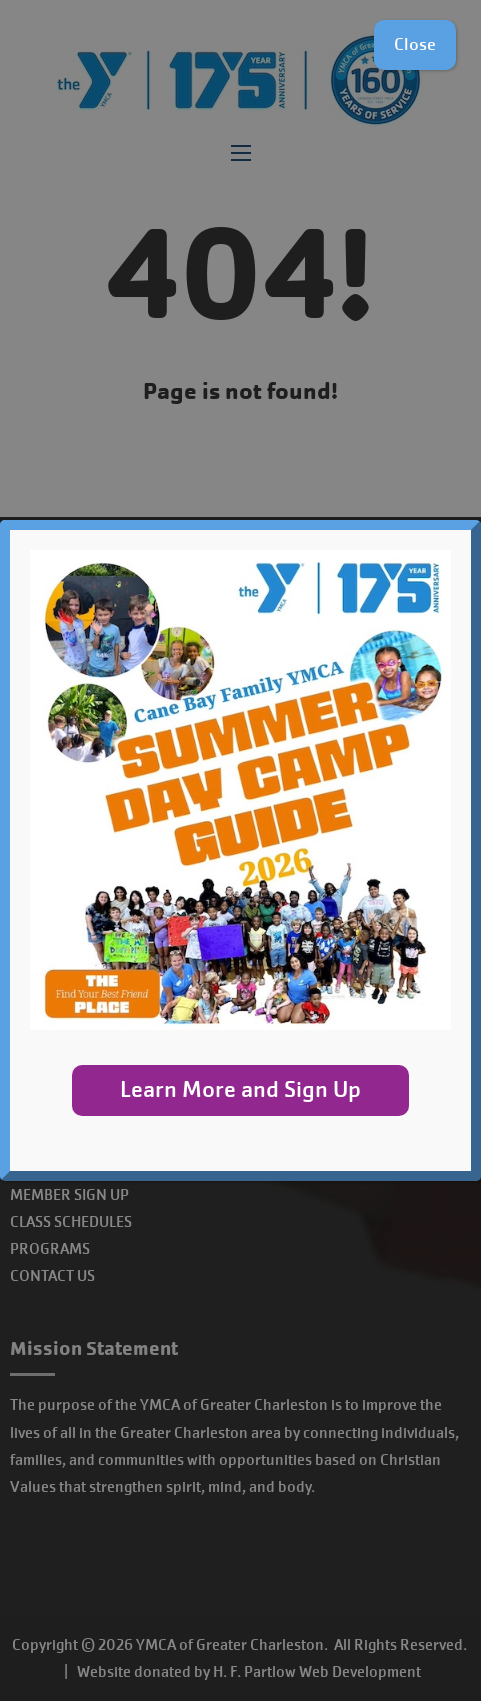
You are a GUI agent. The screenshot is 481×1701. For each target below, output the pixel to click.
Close (415, 44)
